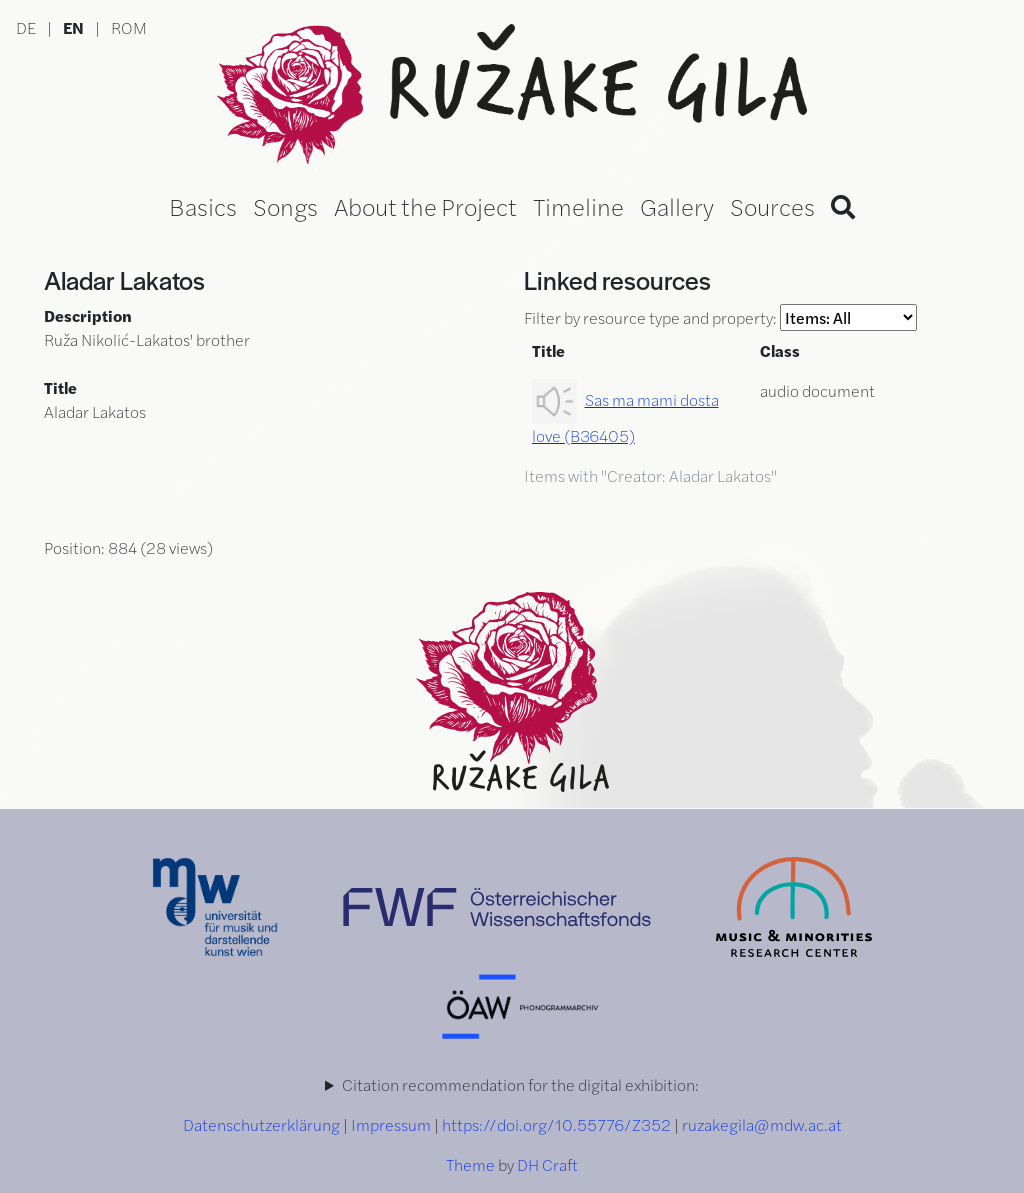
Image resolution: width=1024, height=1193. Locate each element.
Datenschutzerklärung (261, 1124)
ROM (129, 27)
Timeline (578, 206)
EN (73, 27)
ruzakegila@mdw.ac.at (762, 1124)
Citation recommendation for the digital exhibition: (520, 1084)
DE (26, 27)
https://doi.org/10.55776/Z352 (556, 1124)
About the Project (425, 206)
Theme (470, 1164)
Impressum (391, 1124)
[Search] (843, 206)
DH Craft (547, 1164)
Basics (203, 206)
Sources (772, 206)
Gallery (677, 206)
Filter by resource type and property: (720, 317)
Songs (285, 206)
